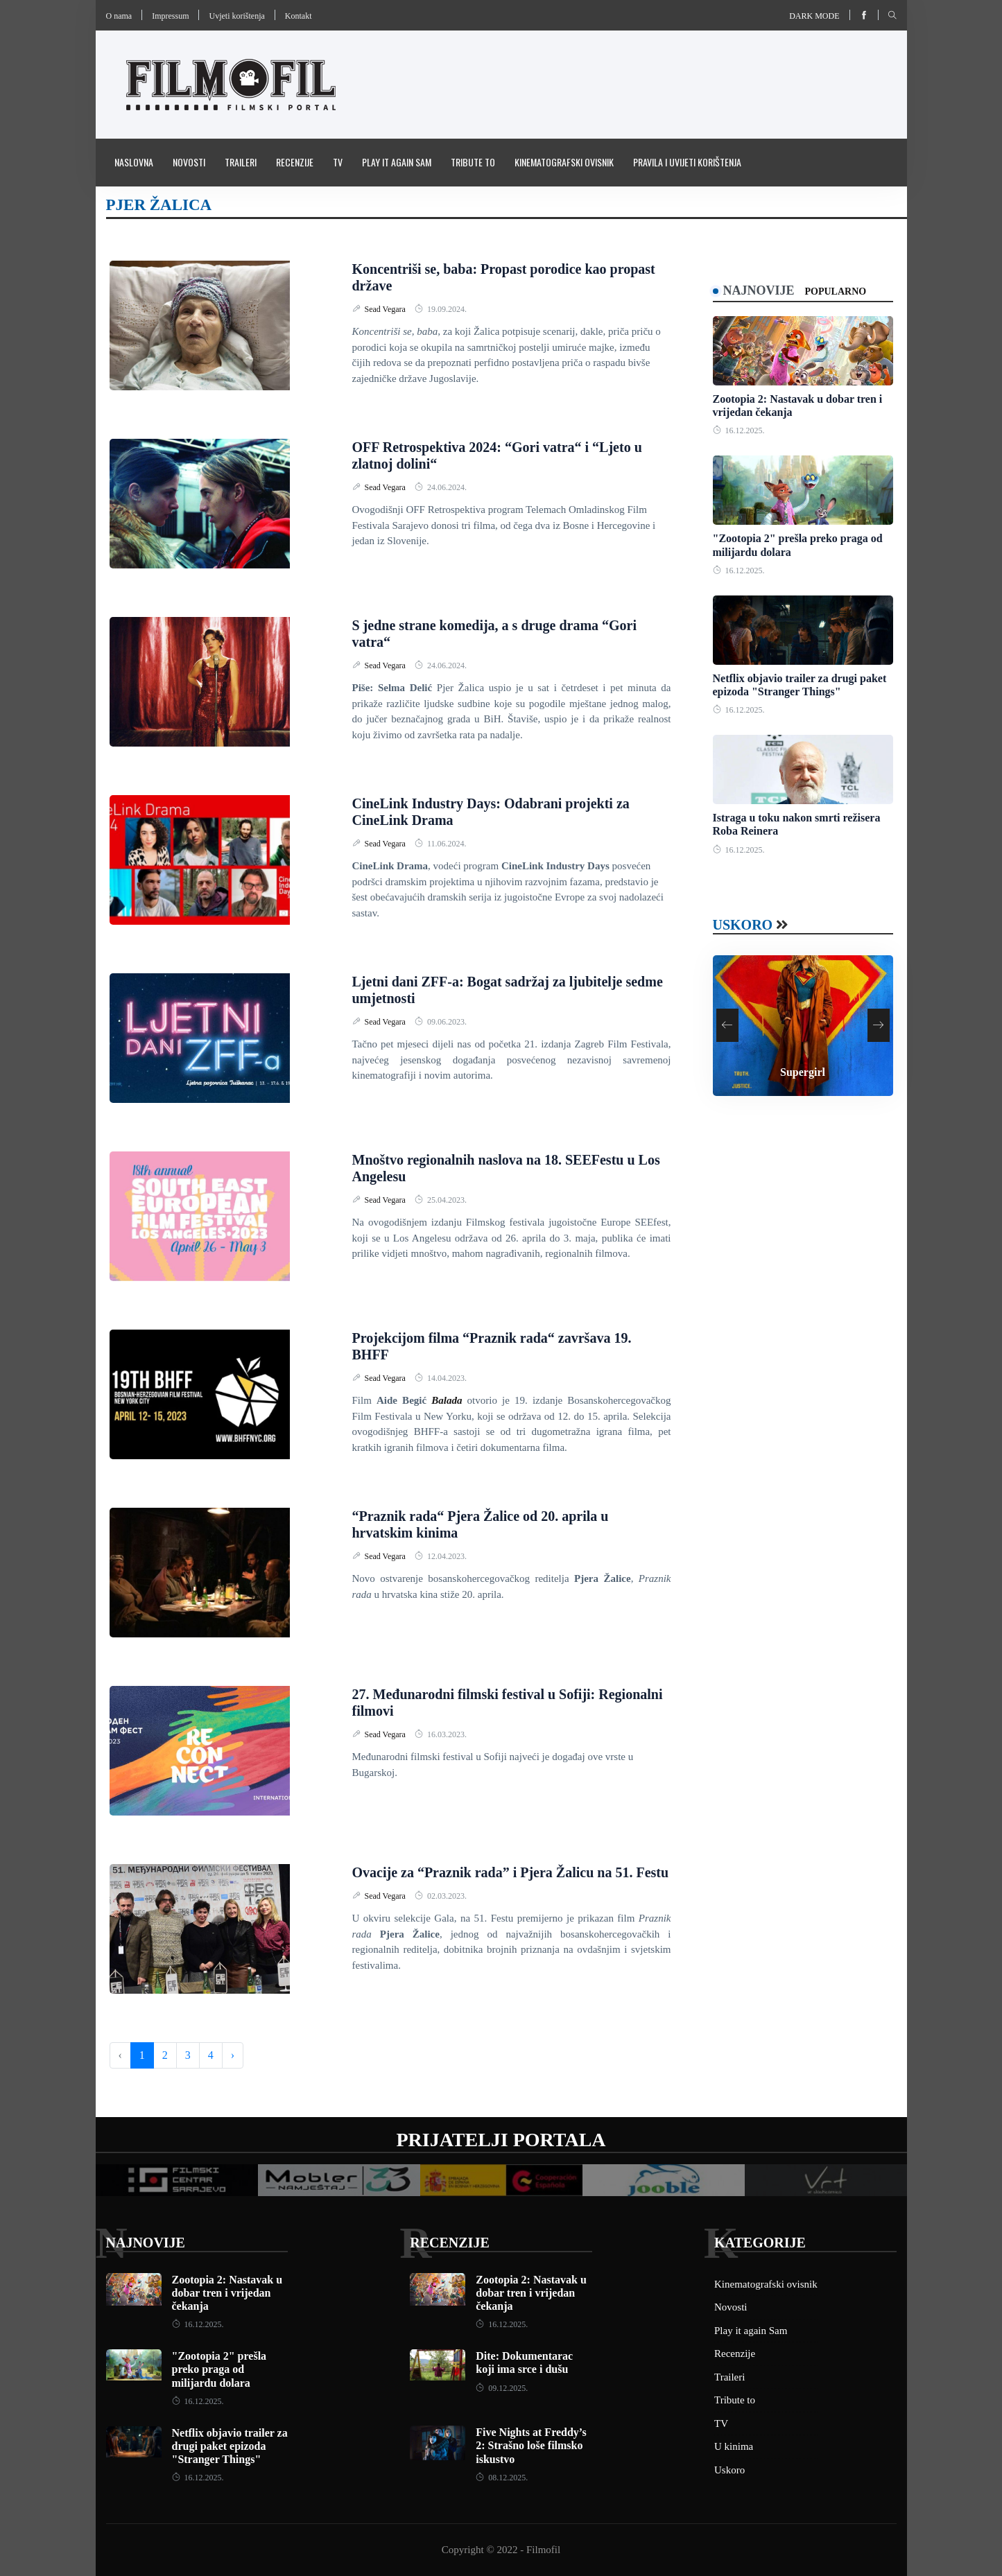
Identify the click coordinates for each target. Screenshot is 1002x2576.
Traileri (241, 162)
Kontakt (298, 16)
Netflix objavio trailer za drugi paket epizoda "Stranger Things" (230, 2446)
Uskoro (743, 924)
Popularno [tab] (836, 291)
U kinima (733, 2446)
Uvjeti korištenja (236, 16)
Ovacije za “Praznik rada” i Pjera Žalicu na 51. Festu (510, 1872)
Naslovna (133, 162)
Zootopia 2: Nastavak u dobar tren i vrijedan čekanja (227, 2293)
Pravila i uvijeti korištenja (687, 162)
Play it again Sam (396, 162)
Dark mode (814, 16)
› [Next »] (232, 2055)
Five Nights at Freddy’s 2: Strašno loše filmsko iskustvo (531, 2445)
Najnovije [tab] (759, 290)
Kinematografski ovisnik (564, 162)
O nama (119, 16)
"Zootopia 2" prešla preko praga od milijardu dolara (219, 2369)
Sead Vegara (386, 309)
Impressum (170, 16)
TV (338, 162)
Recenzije (294, 162)
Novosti (189, 162)
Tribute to (473, 162)
